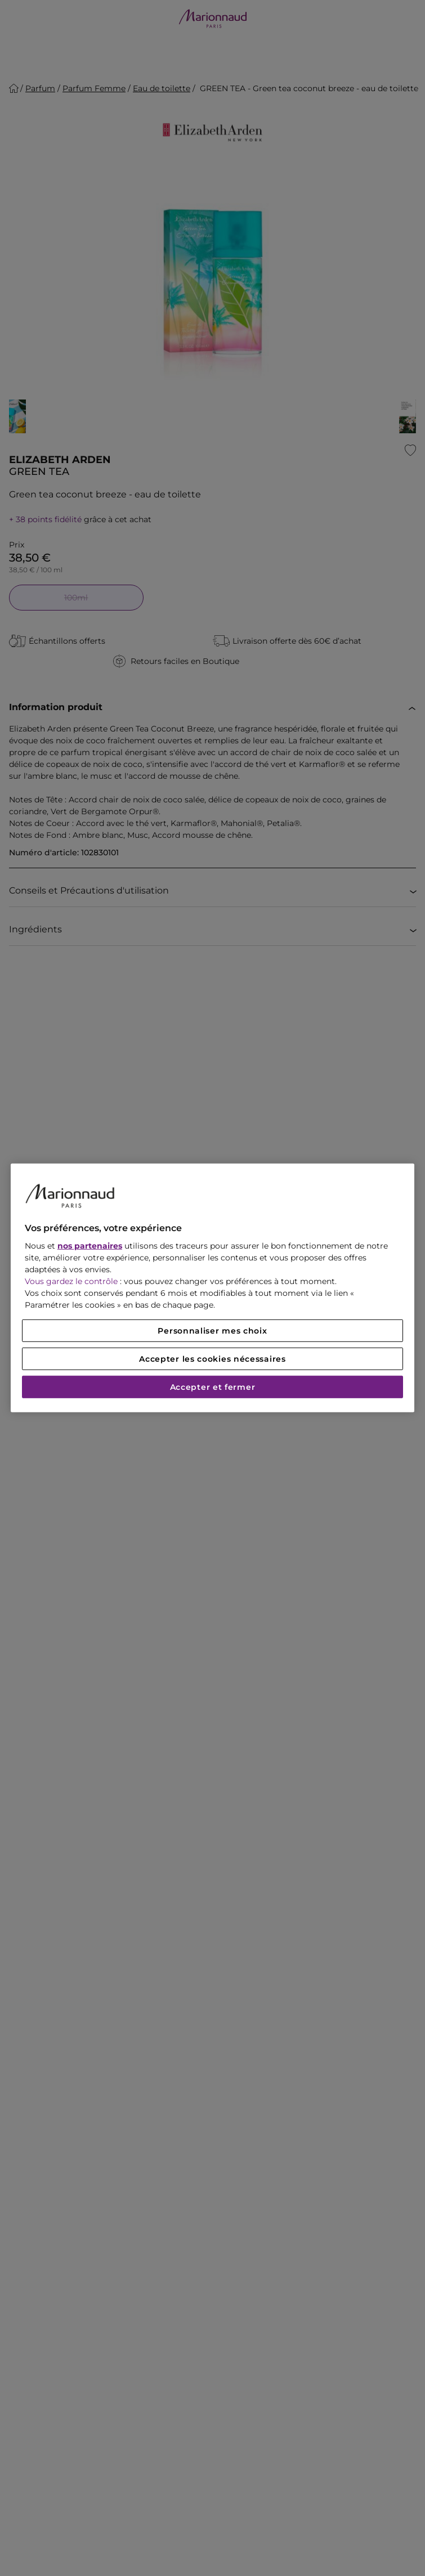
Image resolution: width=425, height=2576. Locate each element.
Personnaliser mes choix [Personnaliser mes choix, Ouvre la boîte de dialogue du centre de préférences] (212, 1331)
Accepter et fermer (213, 1387)
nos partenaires (89, 1246)
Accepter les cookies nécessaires (212, 1359)
